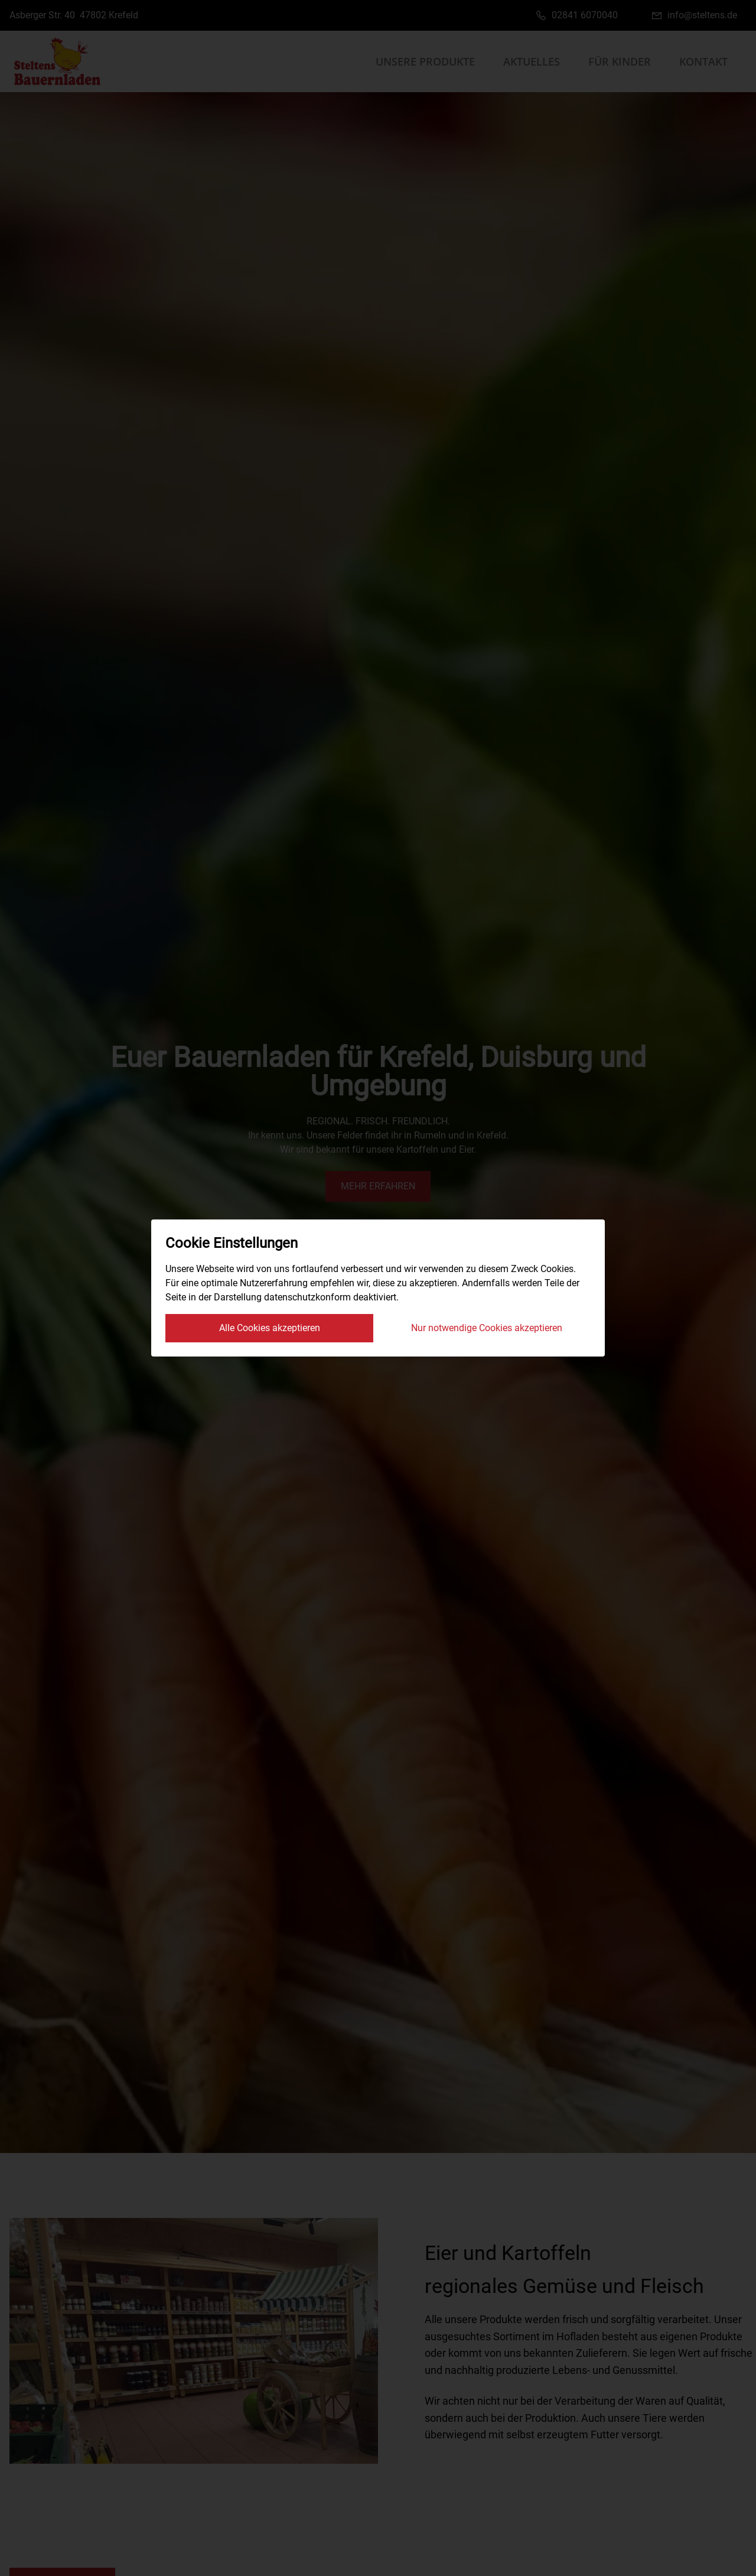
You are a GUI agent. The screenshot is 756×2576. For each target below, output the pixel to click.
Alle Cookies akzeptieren (269, 1327)
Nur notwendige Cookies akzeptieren (486, 1327)
